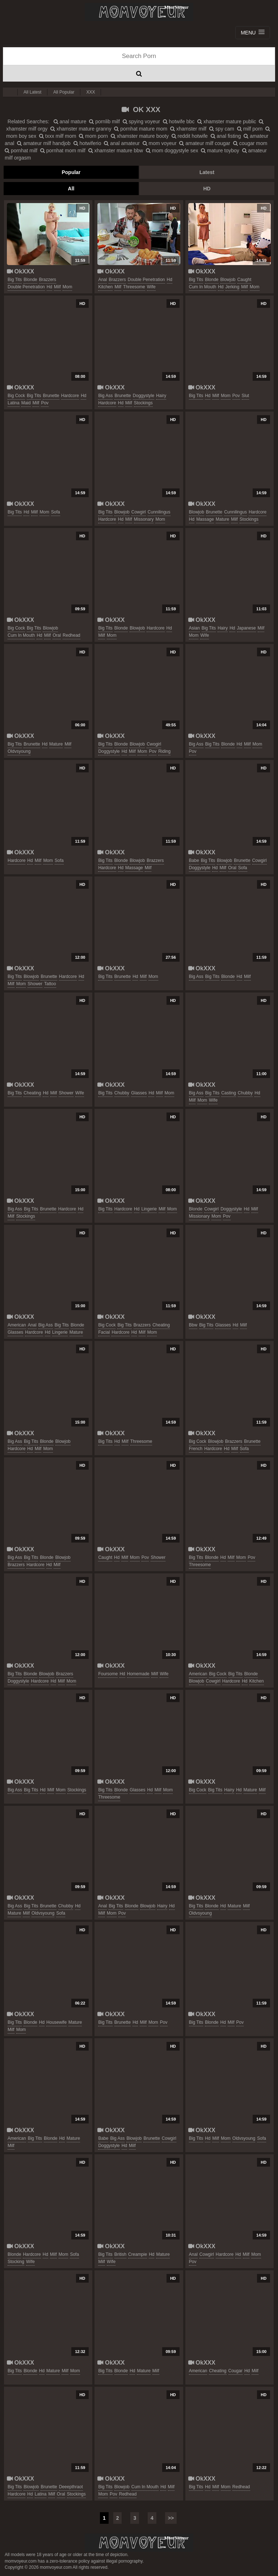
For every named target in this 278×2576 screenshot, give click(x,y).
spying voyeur (141, 121)
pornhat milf (21, 150)
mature (222, 519)
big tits (15, 279)
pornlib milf (104, 121)
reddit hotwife (190, 136)
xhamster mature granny (80, 129)
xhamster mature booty (140, 136)
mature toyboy (220, 150)
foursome (108, 1673)
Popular (71, 172)
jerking (233, 286)
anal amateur (122, 143)
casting (228, 1092)
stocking (16, 2261)
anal (102, 279)
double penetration (26, 286)
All (71, 188)
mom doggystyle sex (172, 150)
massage (205, 519)
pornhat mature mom (140, 129)
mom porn (93, 136)
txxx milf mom (57, 136)
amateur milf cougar (204, 143)
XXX (90, 92)
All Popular (63, 92)
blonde (30, 279)
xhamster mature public (226, 121)
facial (104, 1332)
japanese (246, 628)
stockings (143, 402)
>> (171, 2518)
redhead (71, 635)
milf (57, 286)
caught (244, 279)
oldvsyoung (19, 751)
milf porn (250, 129)
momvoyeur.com (139, 2543)
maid (26, 402)
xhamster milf (188, 129)
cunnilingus (159, 512)
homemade (138, 1673)
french (195, 1448)
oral (56, 635)
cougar (235, 2370)
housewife (56, 2022)
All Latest (32, 92)
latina (14, 402)
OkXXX (20, 271)
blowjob (228, 279)
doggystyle (143, 395)
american (17, 1325)
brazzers (47, 279)
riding (164, 751)
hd (49, 286)
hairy (161, 395)
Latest (206, 172)
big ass (105, 395)
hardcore (70, 395)
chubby (121, 1092)
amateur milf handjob (44, 143)
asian (194, 628)
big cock (16, 395)
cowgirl (138, 512)
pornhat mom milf (62, 150)
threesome (134, 286)
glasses (139, 1092)
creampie (137, 2254)
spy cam (221, 129)
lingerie (149, 1208)
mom (67, 286)
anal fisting (226, 136)
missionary (199, 1216)
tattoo (50, 983)
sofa (55, 512)
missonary (144, 519)
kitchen (105, 286)
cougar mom (250, 143)
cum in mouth (202, 286)
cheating (32, 1092)
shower (35, 983)
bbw (193, 1325)
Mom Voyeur (139, 12)
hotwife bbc (179, 121)
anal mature (70, 121)
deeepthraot (71, 2486)
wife (151, 286)
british (120, 2254)
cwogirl (154, 744)
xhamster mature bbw (115, 150)
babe (194, 860)
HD (206, 188)
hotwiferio (87, 143)
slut (245, 395)
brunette (51, 395)
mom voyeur (160, 143)
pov (45, 402)
